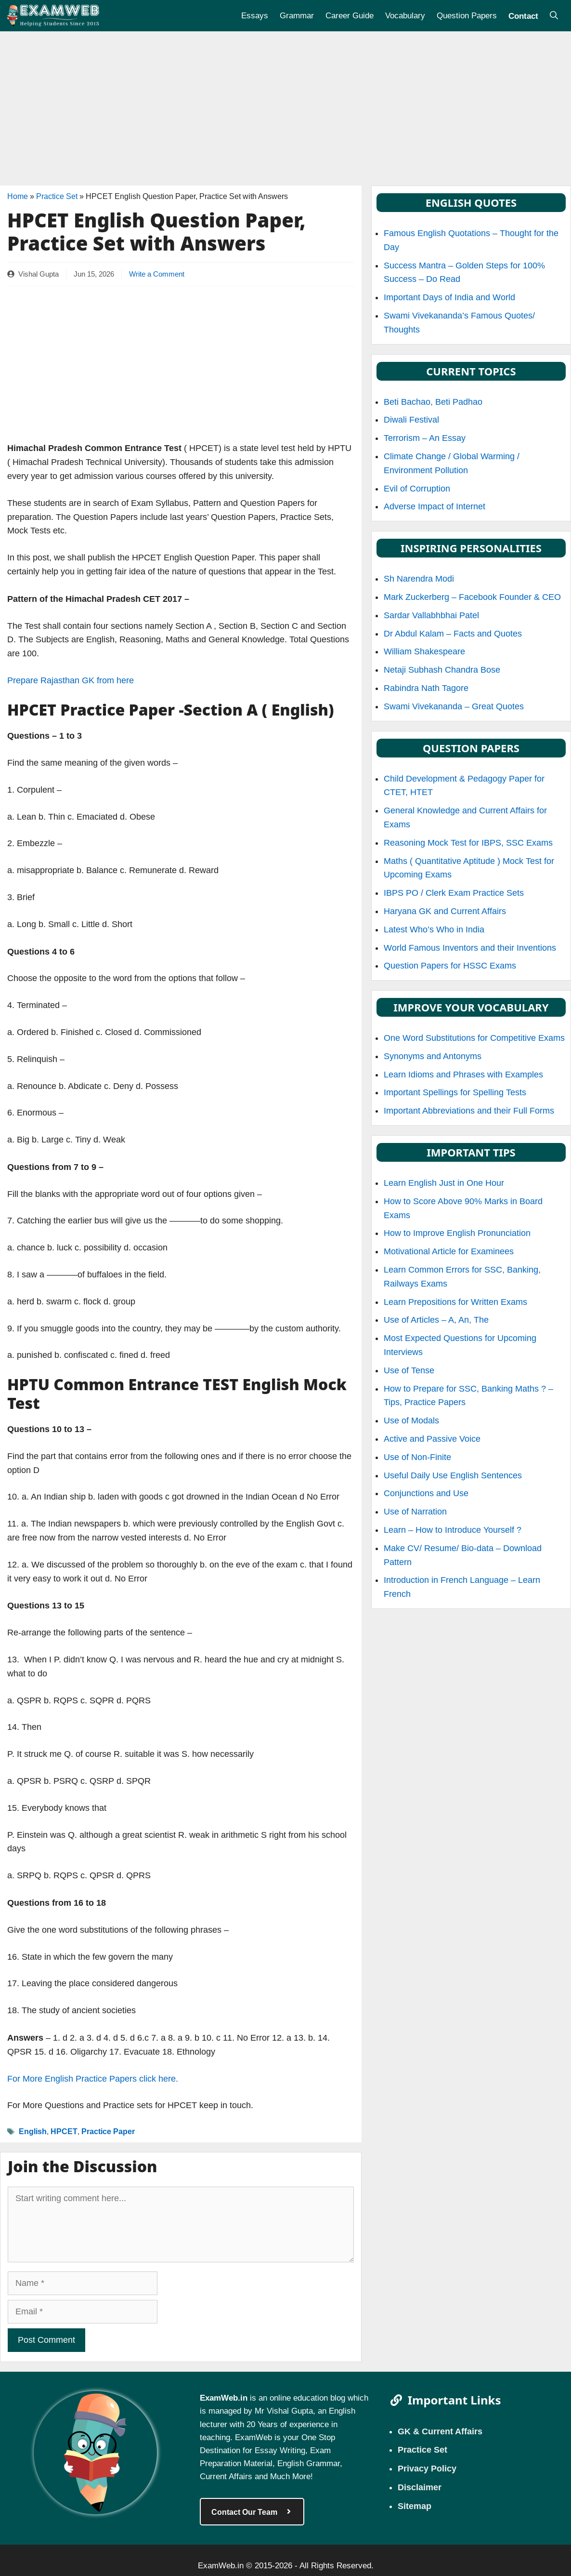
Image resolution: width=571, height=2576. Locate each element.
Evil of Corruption (417, 488)
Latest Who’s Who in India (434, 929)
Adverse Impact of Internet (434, 506)
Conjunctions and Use (426, 1493)
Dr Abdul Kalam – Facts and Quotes (453, 633)
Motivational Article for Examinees (449, 1251)
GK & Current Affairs (440, 2431)
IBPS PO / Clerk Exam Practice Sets (454, 893)
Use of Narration (415, 1511)
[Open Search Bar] (554, 15)
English (33, 2131)
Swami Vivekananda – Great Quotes (454, 706)
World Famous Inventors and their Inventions (470, 948)
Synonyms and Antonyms (432, 1056)
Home (17, 196)
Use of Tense (409, 1370)
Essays (254, 15)
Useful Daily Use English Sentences (453, 1475)
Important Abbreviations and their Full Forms (469, 1110)
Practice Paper (108, 2131)
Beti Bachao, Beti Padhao (433, 402)
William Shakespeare (424, 651)
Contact (523, 15)
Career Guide (349, 15)
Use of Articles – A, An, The (436, 1320)
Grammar (297, 15)
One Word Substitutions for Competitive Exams (474, 1038)
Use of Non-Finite (417, 1457)
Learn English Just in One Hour (444, 1183)
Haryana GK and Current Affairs (445, 911)
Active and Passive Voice (432, 1439)
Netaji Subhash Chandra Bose (442, 670)
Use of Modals (411, 1420)
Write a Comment (156, 274)
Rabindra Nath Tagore (426, 688)
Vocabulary (405, 15)
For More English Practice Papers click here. (92, 2079)
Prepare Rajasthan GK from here (70, 680)
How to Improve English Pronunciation (457, 1233)
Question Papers (467, 15)
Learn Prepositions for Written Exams (455, 1302)
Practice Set (57, 196)
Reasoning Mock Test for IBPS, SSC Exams (468, 843)
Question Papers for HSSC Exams (450, 965)
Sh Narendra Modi (419, 579)
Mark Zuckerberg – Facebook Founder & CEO (472, 597)
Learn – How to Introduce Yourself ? (452, 1530)
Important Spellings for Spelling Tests (455, 1092)
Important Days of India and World (449, 297)
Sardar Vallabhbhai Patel (431, 615)
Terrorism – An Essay (425, 438)
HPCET (64, 2131)
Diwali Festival (411, 420)
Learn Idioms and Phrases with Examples (463, 1074)
